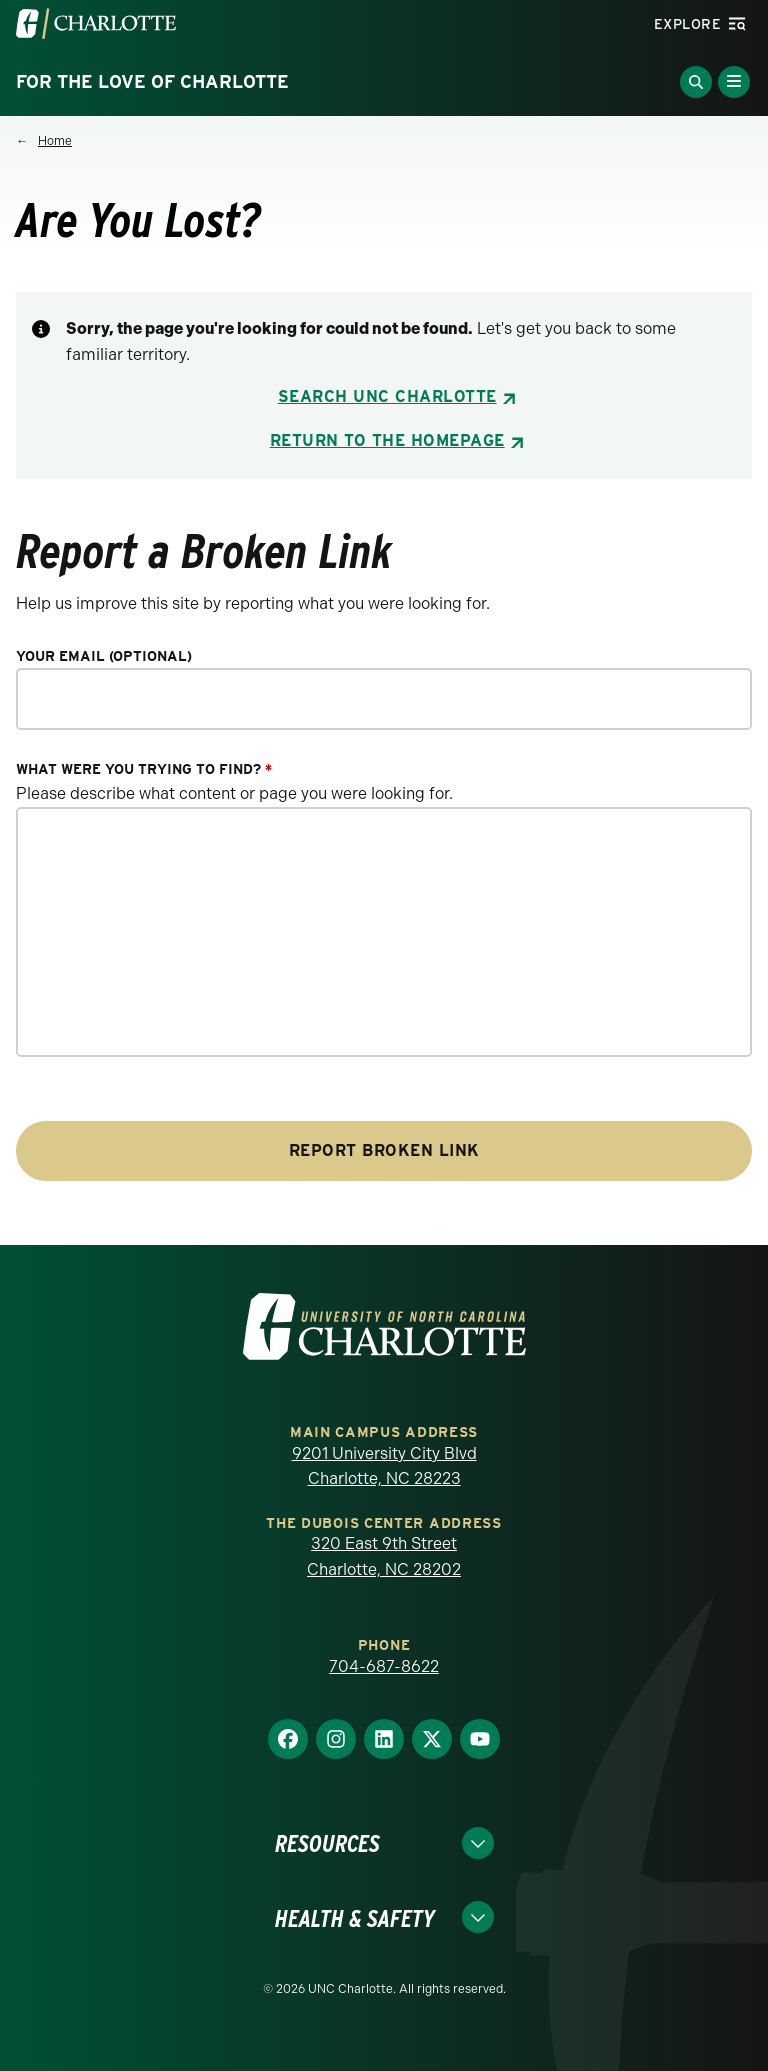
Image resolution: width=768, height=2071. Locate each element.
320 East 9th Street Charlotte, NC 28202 (384, 1556)
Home (55, 141)
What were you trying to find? (144, 769)
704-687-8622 (384, 1666)
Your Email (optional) (104, 656)
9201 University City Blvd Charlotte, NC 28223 (384, 1466)
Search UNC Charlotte (387, 396)
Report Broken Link (384, 1150)
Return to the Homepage (387, 440)
